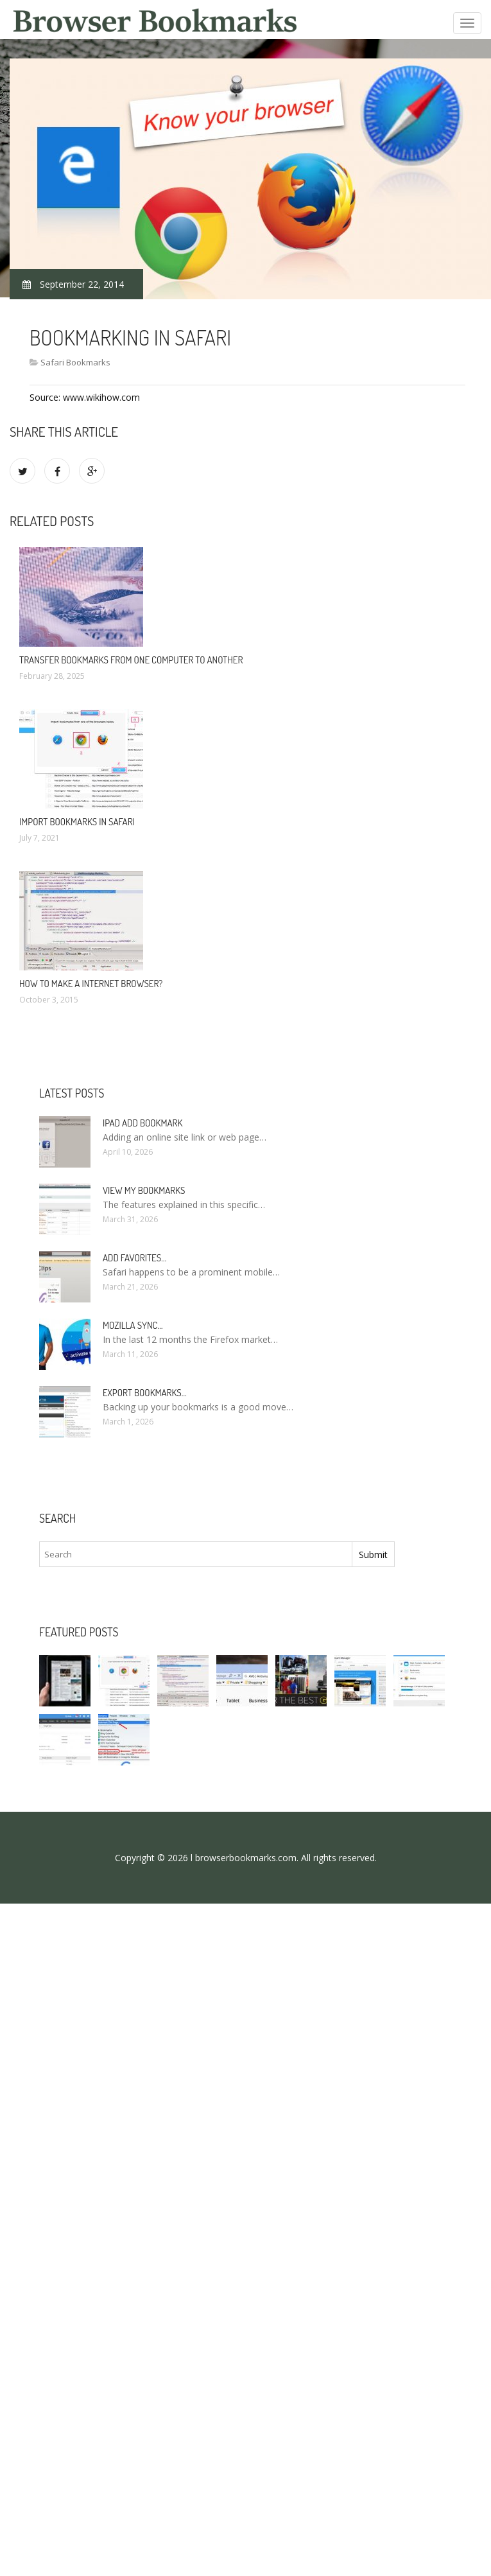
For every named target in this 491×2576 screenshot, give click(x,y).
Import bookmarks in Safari (77, 822)
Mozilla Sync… (132, 1325)
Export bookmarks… (145, 1393)
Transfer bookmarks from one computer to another (131, 660)
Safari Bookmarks (75, 362)
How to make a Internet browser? (90, 983)
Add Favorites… (134, 1258)
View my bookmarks (144, 1190)
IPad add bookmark (142, 1123)
